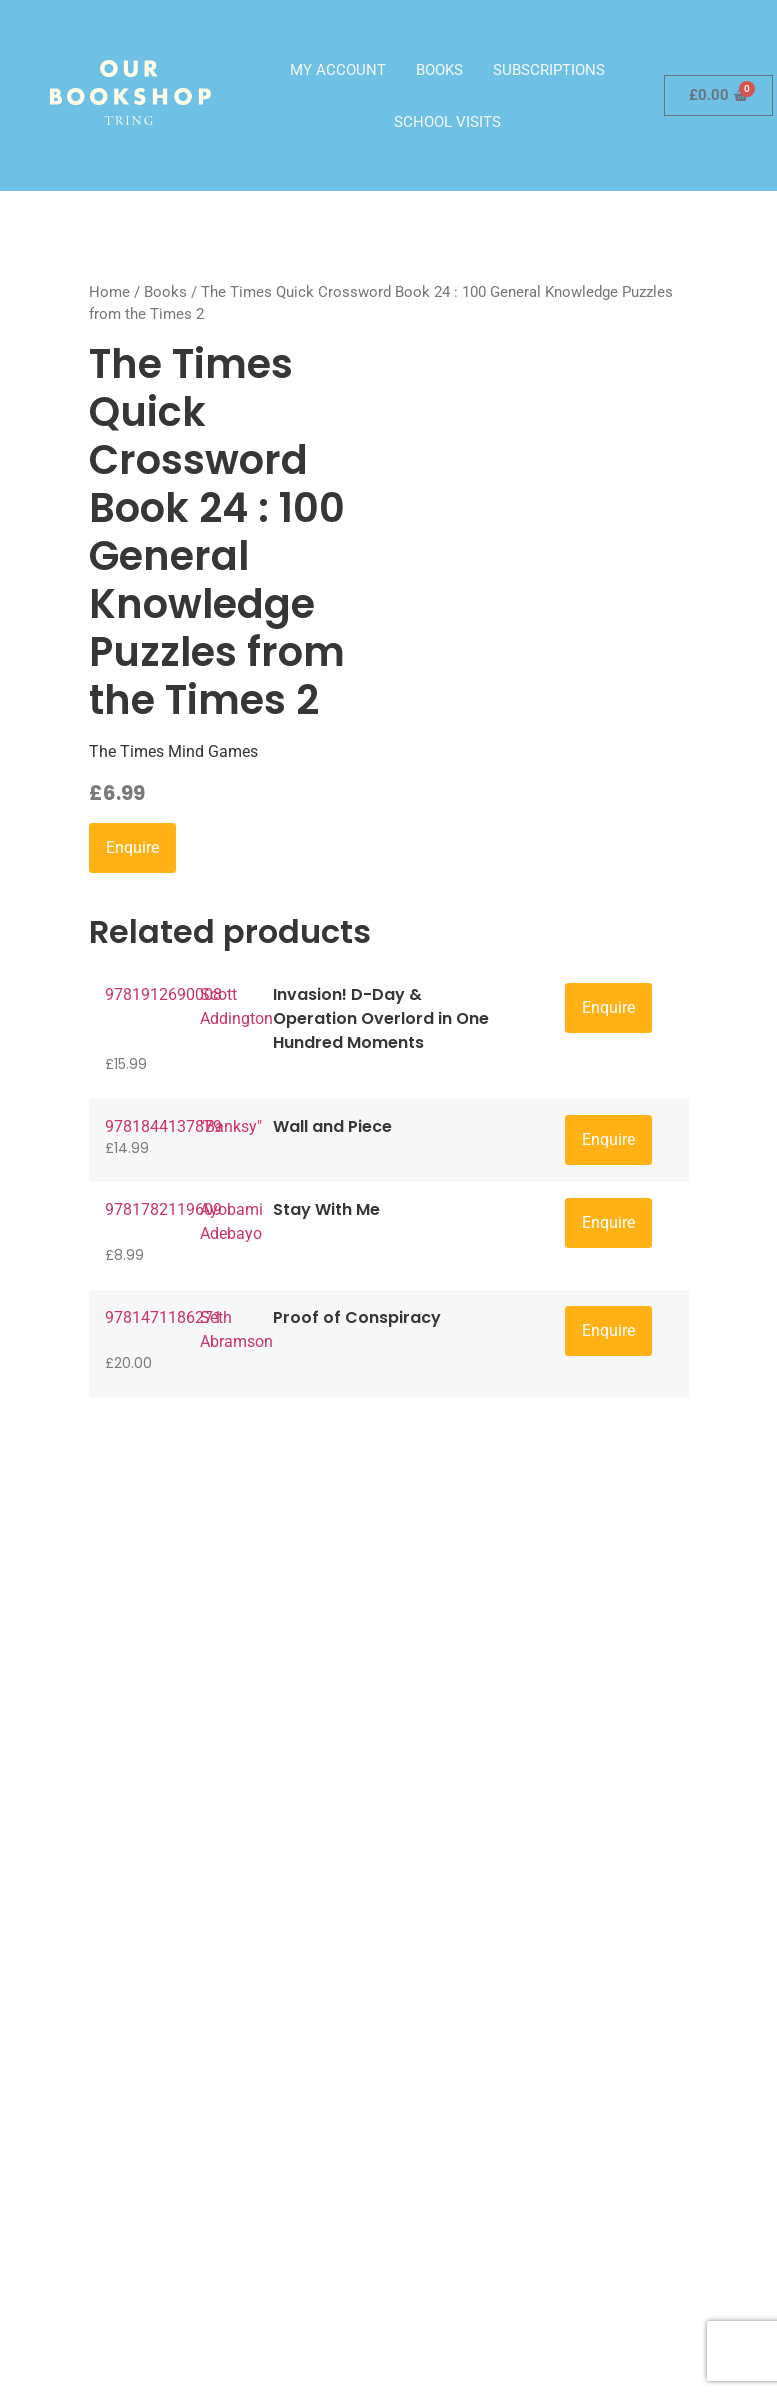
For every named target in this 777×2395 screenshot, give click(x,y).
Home (109, 292)
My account (338, 70)
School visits (447, 122)
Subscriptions (549, 70)
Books (439, 70)
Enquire (132, 847)
